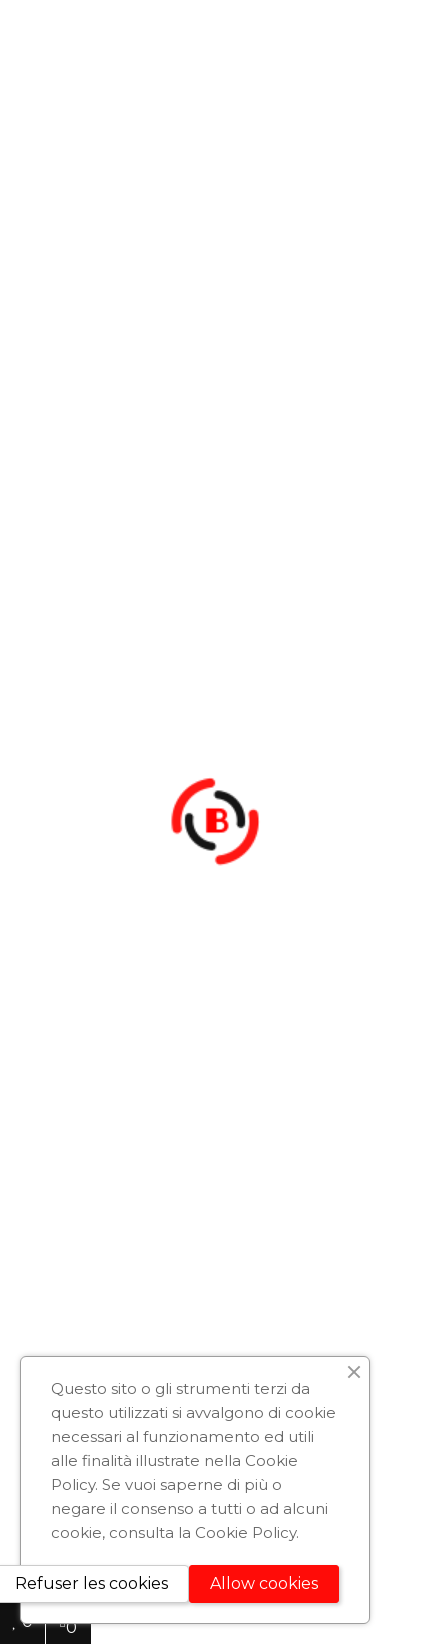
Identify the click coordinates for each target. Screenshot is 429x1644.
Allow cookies (264, 1583)
